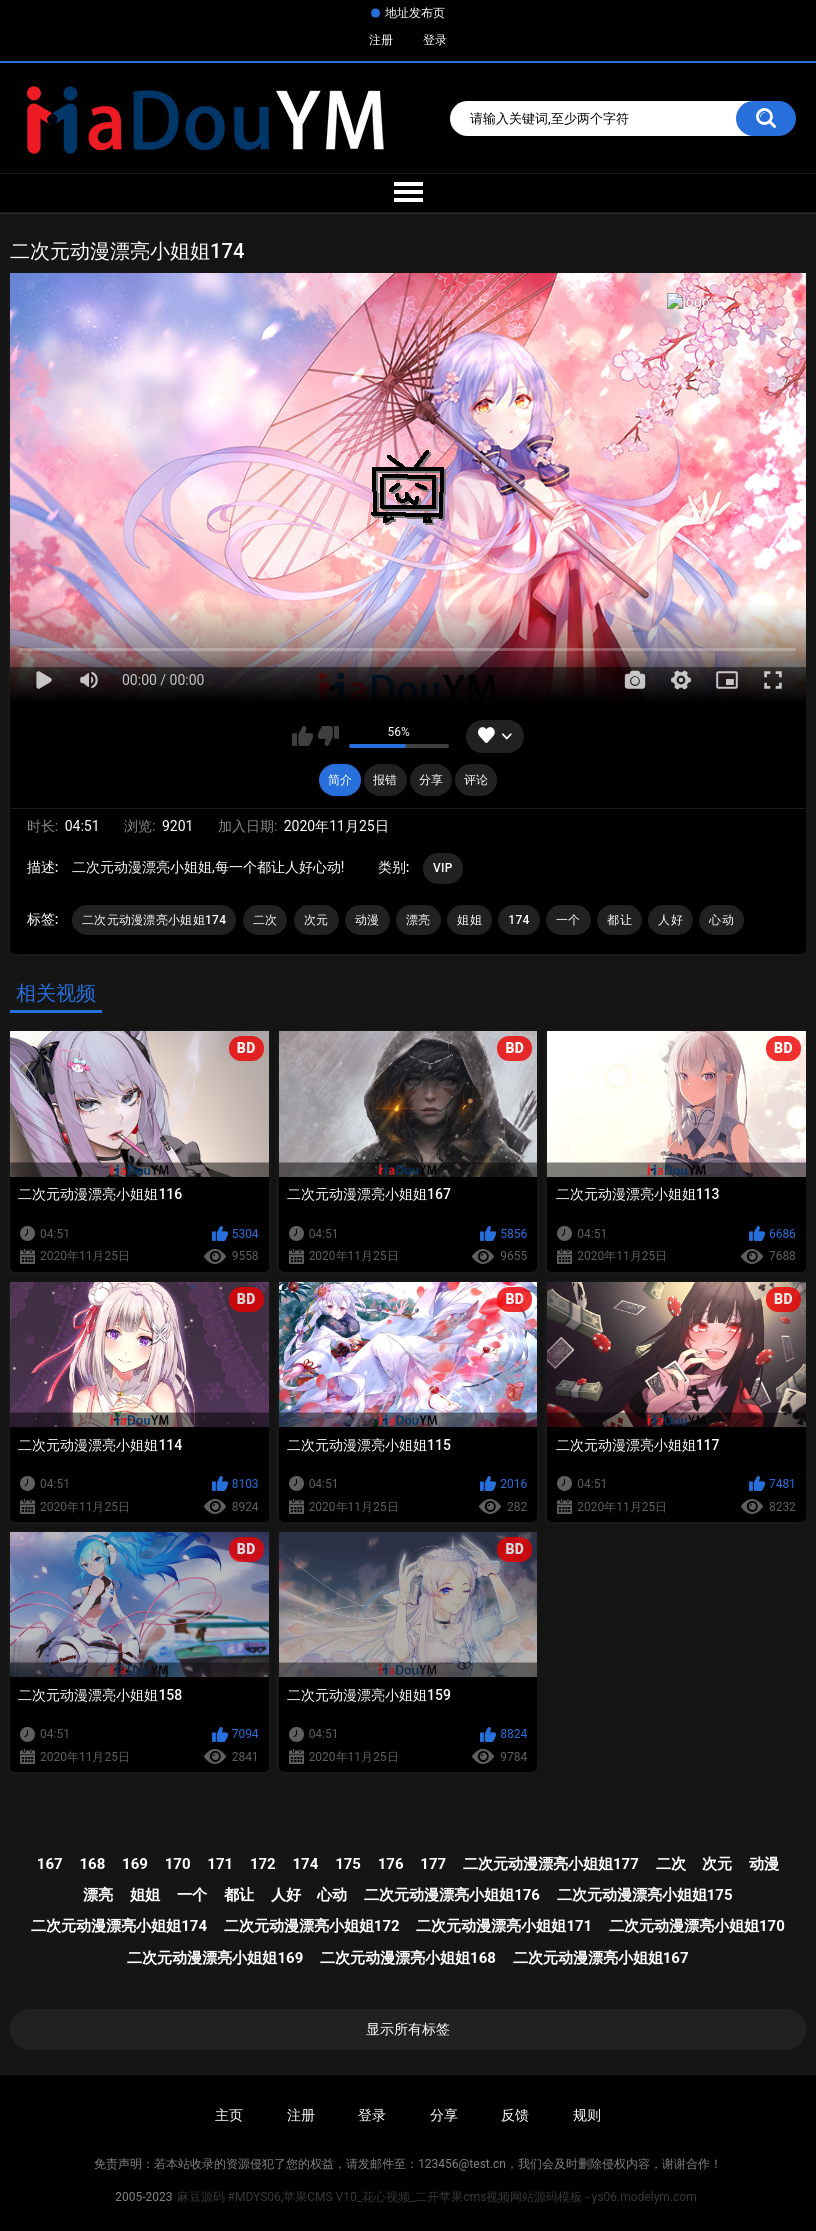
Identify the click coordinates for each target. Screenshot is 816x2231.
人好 (670, 920)
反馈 (515, 2115)
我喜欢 (302, 736)
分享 (431, 780)
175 (348, 1864)
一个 (568, 920)
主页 (229, 2115)
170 (178, 1864)
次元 (316, 920)
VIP (443, 868)
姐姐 (469, 920)
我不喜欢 (328, 736)
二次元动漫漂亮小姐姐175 (645, 1895)
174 (518, 920)
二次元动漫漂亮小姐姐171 (504, 1926)
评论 (476, 780)
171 (220, 1864)
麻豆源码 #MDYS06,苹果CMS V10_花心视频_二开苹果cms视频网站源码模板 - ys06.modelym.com (437, 2197)
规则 (587, 2115)
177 (433, 1864)
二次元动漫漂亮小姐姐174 (154, 920)
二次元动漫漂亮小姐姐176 (452, 1895)
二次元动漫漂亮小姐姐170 (697, 1926)
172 (263, 1864)
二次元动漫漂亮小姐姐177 (551, 1864)
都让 (619, 920)
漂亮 (418, 920)
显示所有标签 (408, 2029)
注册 (381, 40)
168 (92, 1864)
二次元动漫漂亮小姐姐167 (601, 1958)
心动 (721, 920)
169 (135, 1864)
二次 (265, 920)
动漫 (367, 920)
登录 (435, 40)
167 (50, 1864)
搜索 (766, 119)
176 (391, 1864)
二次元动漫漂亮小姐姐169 (215, 1958)
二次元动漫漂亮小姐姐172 (312, 1926)
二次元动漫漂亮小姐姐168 (408, 1958)
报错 (385, 780)
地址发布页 (415, 13)
